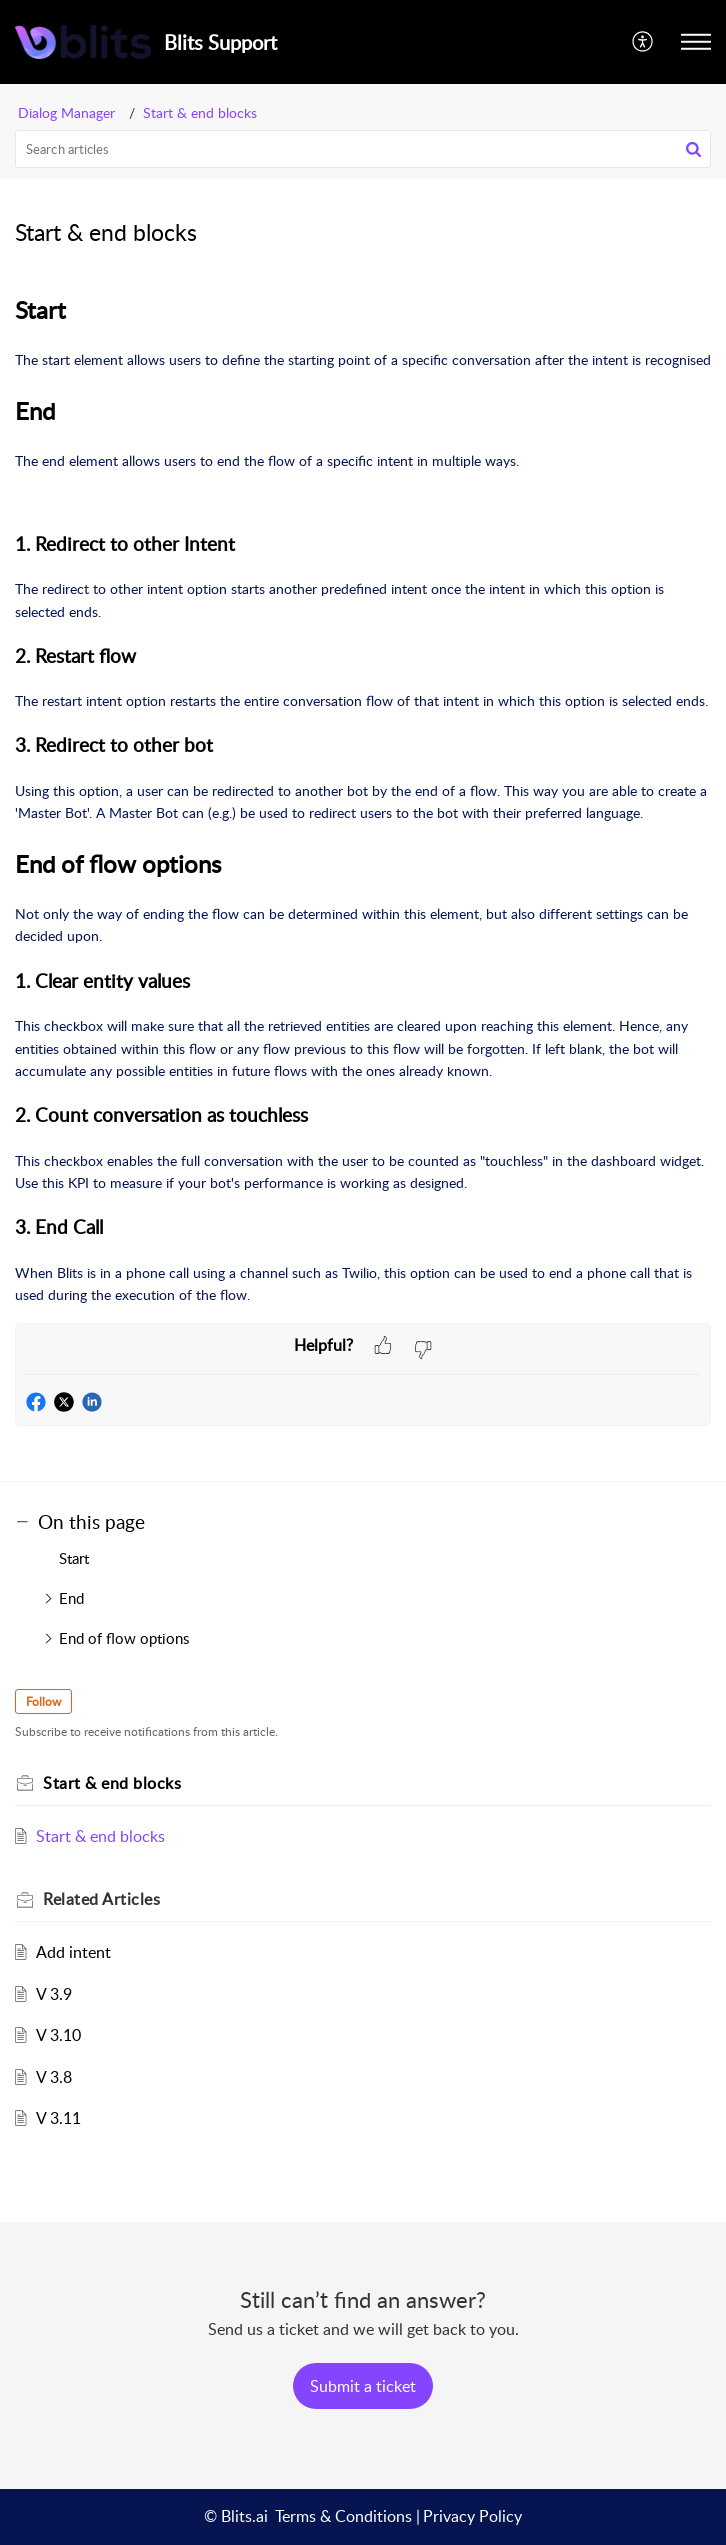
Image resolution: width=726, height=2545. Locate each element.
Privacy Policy (472, 2516)
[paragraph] (363, 799)
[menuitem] (643, 42)
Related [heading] (101, 1899)
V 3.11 (58, 2118)
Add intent (73, 1952)
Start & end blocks (200, 112)
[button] (643, 42)
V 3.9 (54, 1994)
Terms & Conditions (343, 2516)
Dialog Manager (66, 112)
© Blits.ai (236, 2516)
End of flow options (124, 1638)
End (71, 1598)
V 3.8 (54, 2077)
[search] (363, 149)
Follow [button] (43, 1701)
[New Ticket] (363, 2386)
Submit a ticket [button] (363, 2386)
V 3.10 (58, 2035)
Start (74, 1558)
